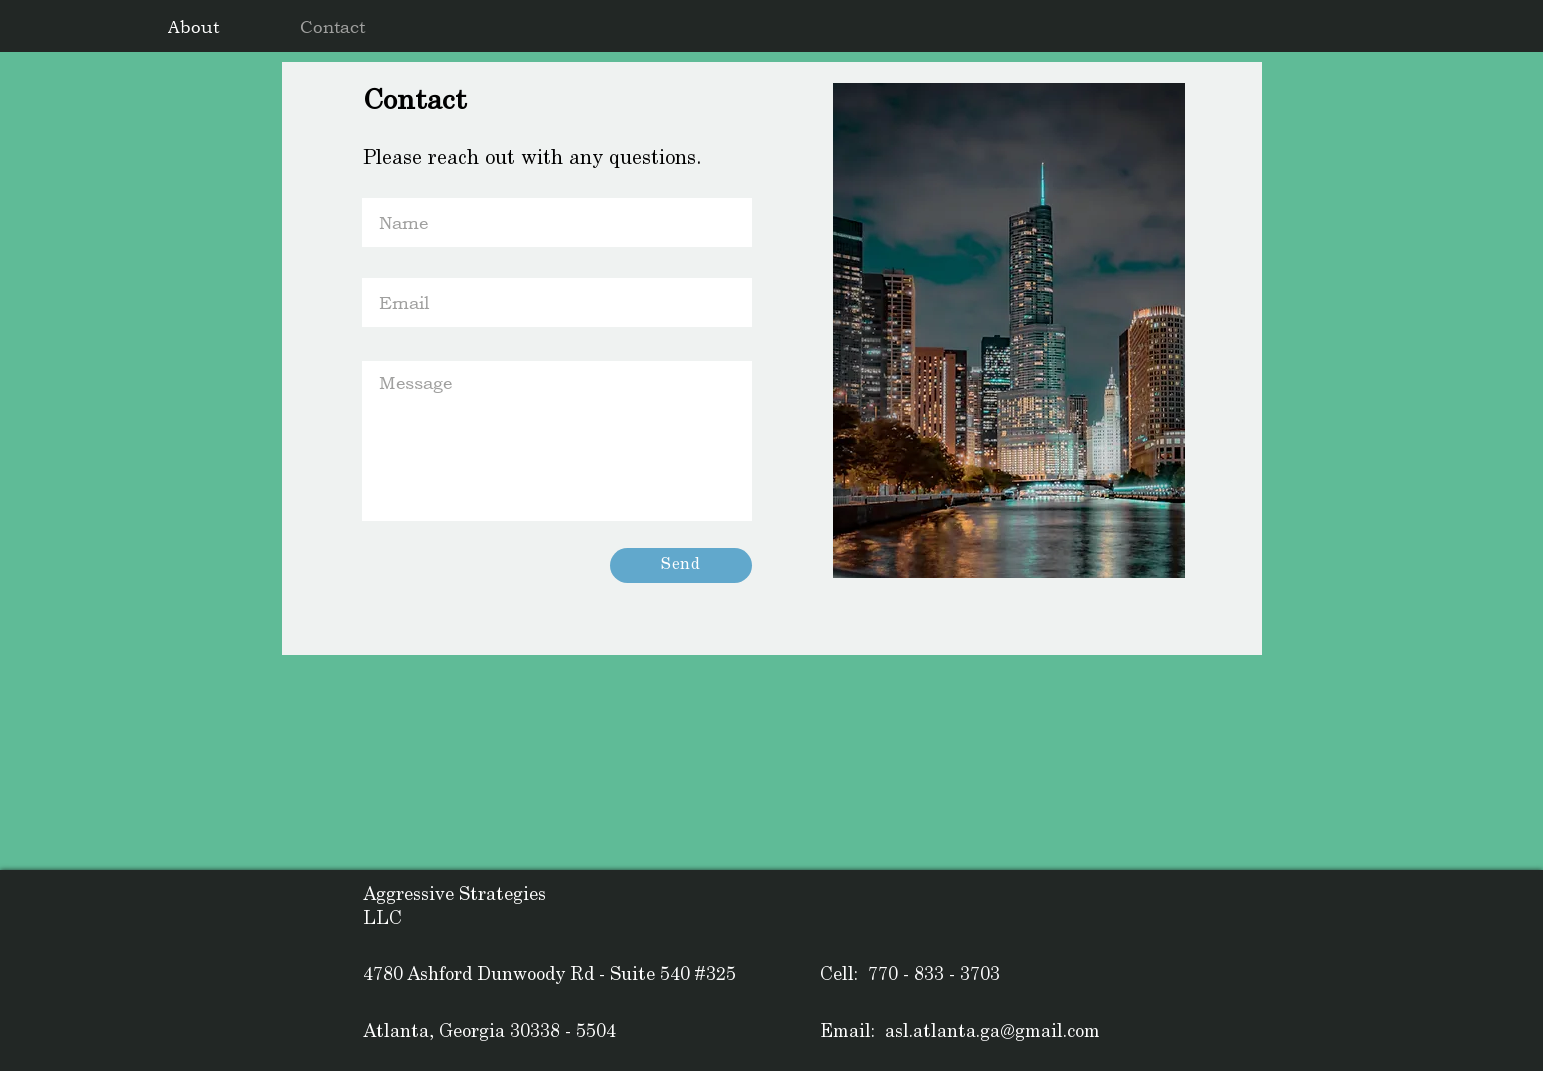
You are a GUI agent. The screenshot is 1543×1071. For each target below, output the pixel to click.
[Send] (681, 565)
